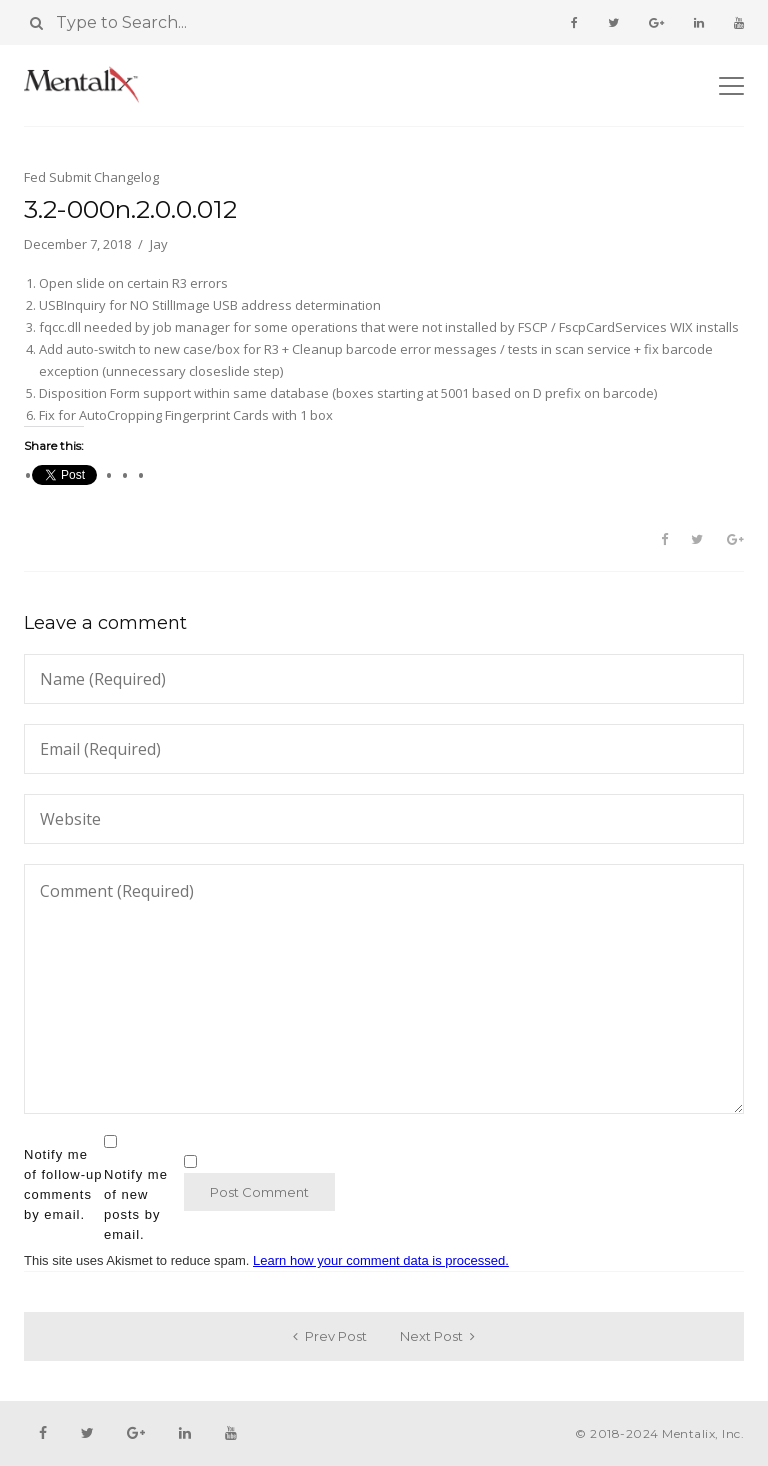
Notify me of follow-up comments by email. (63, 1184)
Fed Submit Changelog (91, 177)
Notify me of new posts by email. (136, 1204)
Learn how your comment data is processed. (381, 1260)
